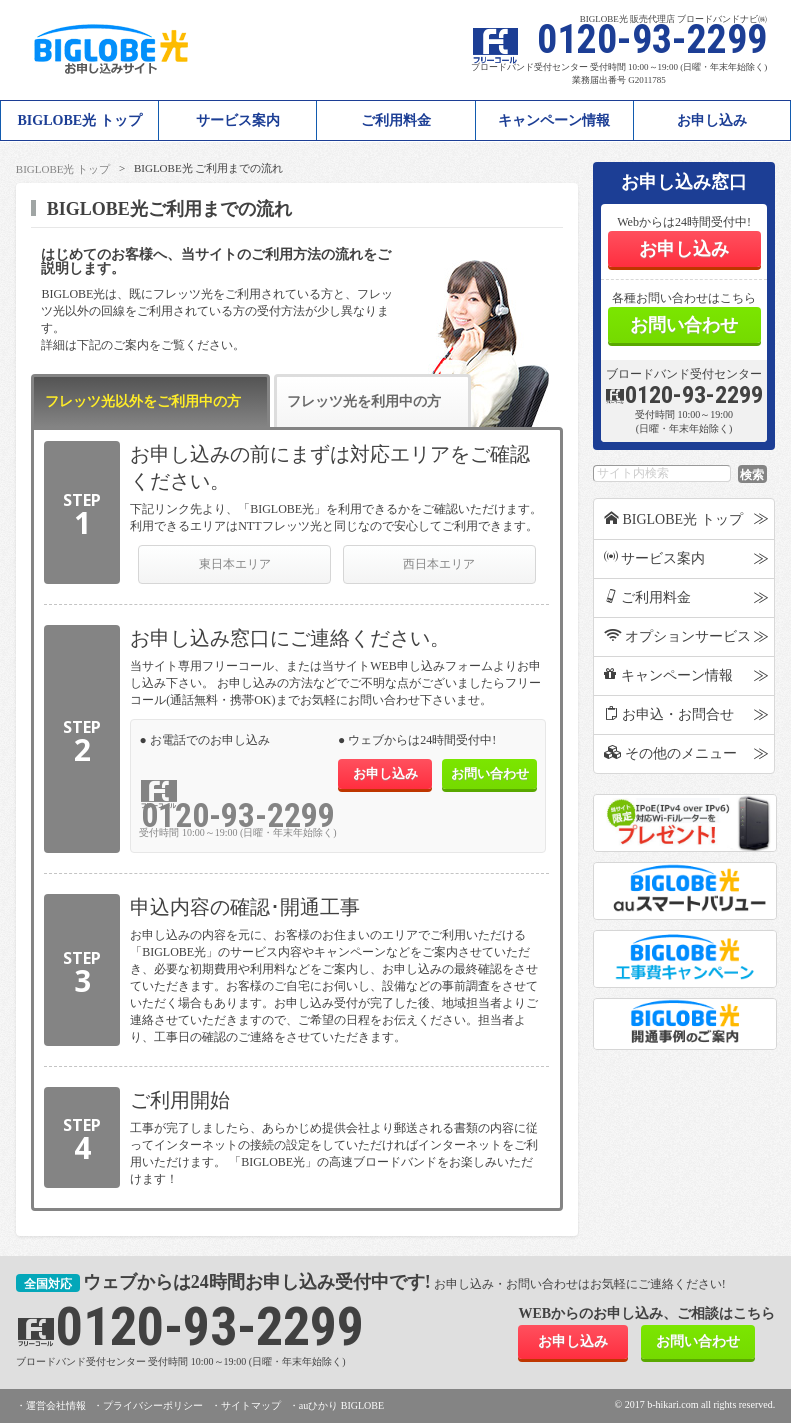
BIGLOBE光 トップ (63, 169)
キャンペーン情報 (554, 120)
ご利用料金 (396, 120)
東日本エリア (235, 564)
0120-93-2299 (238, 815)
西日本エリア (439, 564)
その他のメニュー (671, 753)
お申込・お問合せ (669, 714)
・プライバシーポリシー (148, 1405)
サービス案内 (238, 120)
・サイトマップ (246, 1405)
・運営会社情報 (51, 1405)
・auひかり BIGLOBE (336, 1405)
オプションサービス (678, 636)
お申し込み (712, 120)
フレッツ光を (364, 410)
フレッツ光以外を (143, 410)
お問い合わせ (490, 773)
